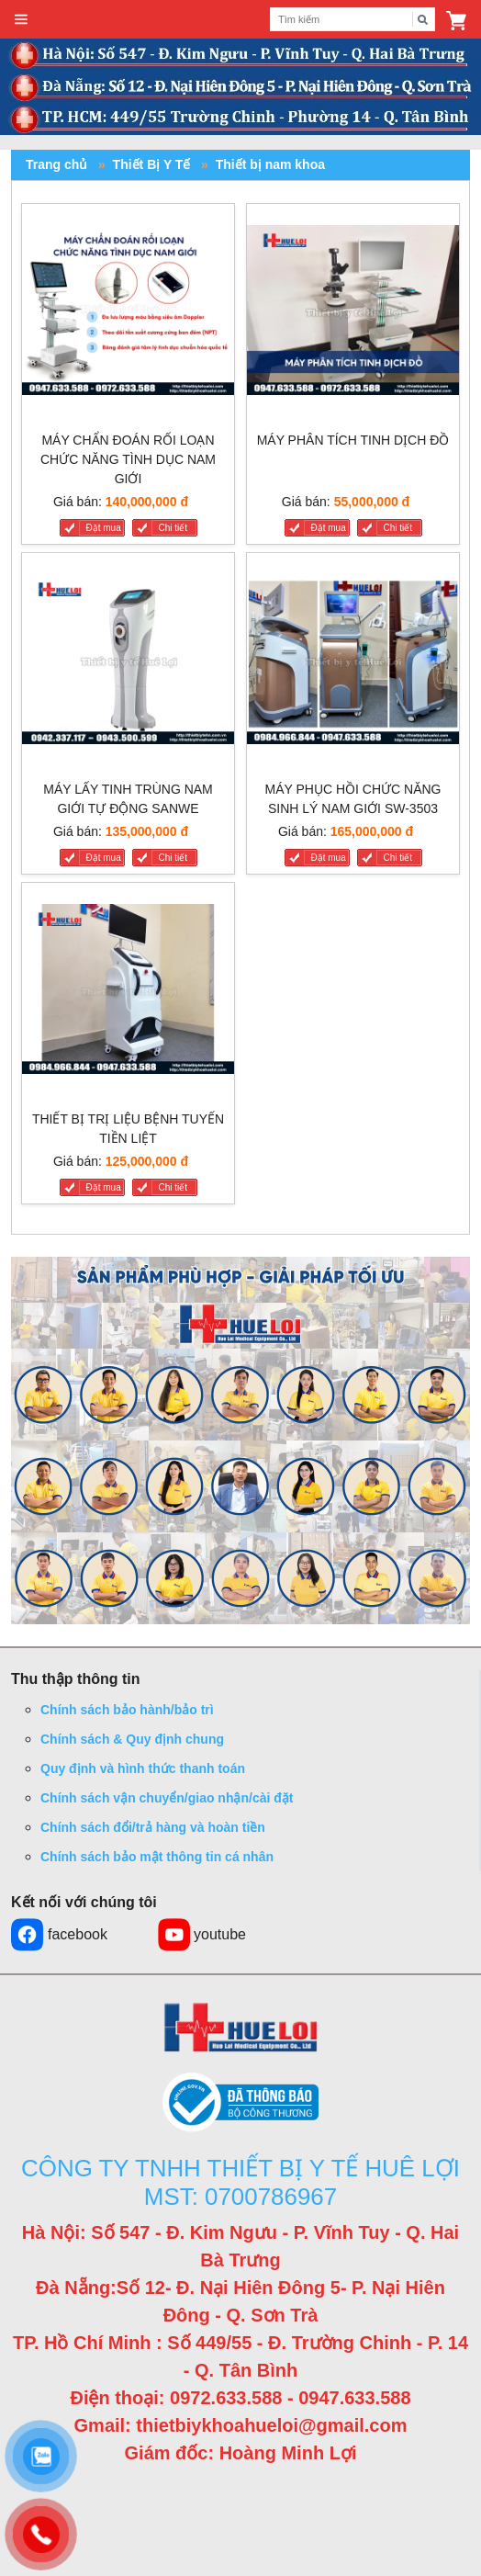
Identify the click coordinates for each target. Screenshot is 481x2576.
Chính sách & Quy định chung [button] (132, 1739)
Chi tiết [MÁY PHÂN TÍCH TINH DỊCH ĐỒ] (398, 528)
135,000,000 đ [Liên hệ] (147, 831)
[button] (456, 19)
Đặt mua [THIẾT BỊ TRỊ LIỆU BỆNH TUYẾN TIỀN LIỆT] (103, 1187)
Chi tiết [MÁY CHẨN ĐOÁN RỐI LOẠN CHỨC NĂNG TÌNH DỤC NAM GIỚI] (173, 528)
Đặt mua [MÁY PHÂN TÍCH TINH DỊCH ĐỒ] (328, 528)
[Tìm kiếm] (423, 19)
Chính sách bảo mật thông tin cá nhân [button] (157, 1856)
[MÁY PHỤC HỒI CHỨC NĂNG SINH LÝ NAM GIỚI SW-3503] (353, 663)
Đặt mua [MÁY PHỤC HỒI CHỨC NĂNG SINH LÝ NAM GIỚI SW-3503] (328, 858)
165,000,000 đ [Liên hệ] (371, 831)
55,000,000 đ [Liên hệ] (372, 501)
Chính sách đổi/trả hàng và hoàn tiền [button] (152, 1827)
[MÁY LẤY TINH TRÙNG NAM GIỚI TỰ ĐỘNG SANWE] (128, 663)
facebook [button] (59, 1934)
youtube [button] (201, 1934)
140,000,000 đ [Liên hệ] (147, 501)
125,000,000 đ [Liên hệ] (147, 1161)
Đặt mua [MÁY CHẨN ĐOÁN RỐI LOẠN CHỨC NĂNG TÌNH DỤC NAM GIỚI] (103, 528)
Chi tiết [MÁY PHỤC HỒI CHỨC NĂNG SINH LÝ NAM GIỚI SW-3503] (398, 858)
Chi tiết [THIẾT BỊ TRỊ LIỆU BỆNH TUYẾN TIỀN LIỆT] (173, 1187)
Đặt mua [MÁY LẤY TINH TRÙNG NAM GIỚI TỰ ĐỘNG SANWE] (103, 858)
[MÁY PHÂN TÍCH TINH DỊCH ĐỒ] (353, 314)
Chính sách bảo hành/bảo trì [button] (127, 1709)
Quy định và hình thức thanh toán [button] (142, 1768)
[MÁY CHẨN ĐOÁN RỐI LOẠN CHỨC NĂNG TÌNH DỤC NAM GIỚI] (128, 314)
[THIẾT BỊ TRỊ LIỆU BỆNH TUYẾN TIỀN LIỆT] (128, 992)
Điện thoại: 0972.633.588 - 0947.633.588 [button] (240, 2398)
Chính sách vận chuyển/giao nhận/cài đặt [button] (166, 1798)
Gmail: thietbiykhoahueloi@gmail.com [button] (241, 2425)
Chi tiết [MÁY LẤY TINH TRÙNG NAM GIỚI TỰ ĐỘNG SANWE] (173, 858)
